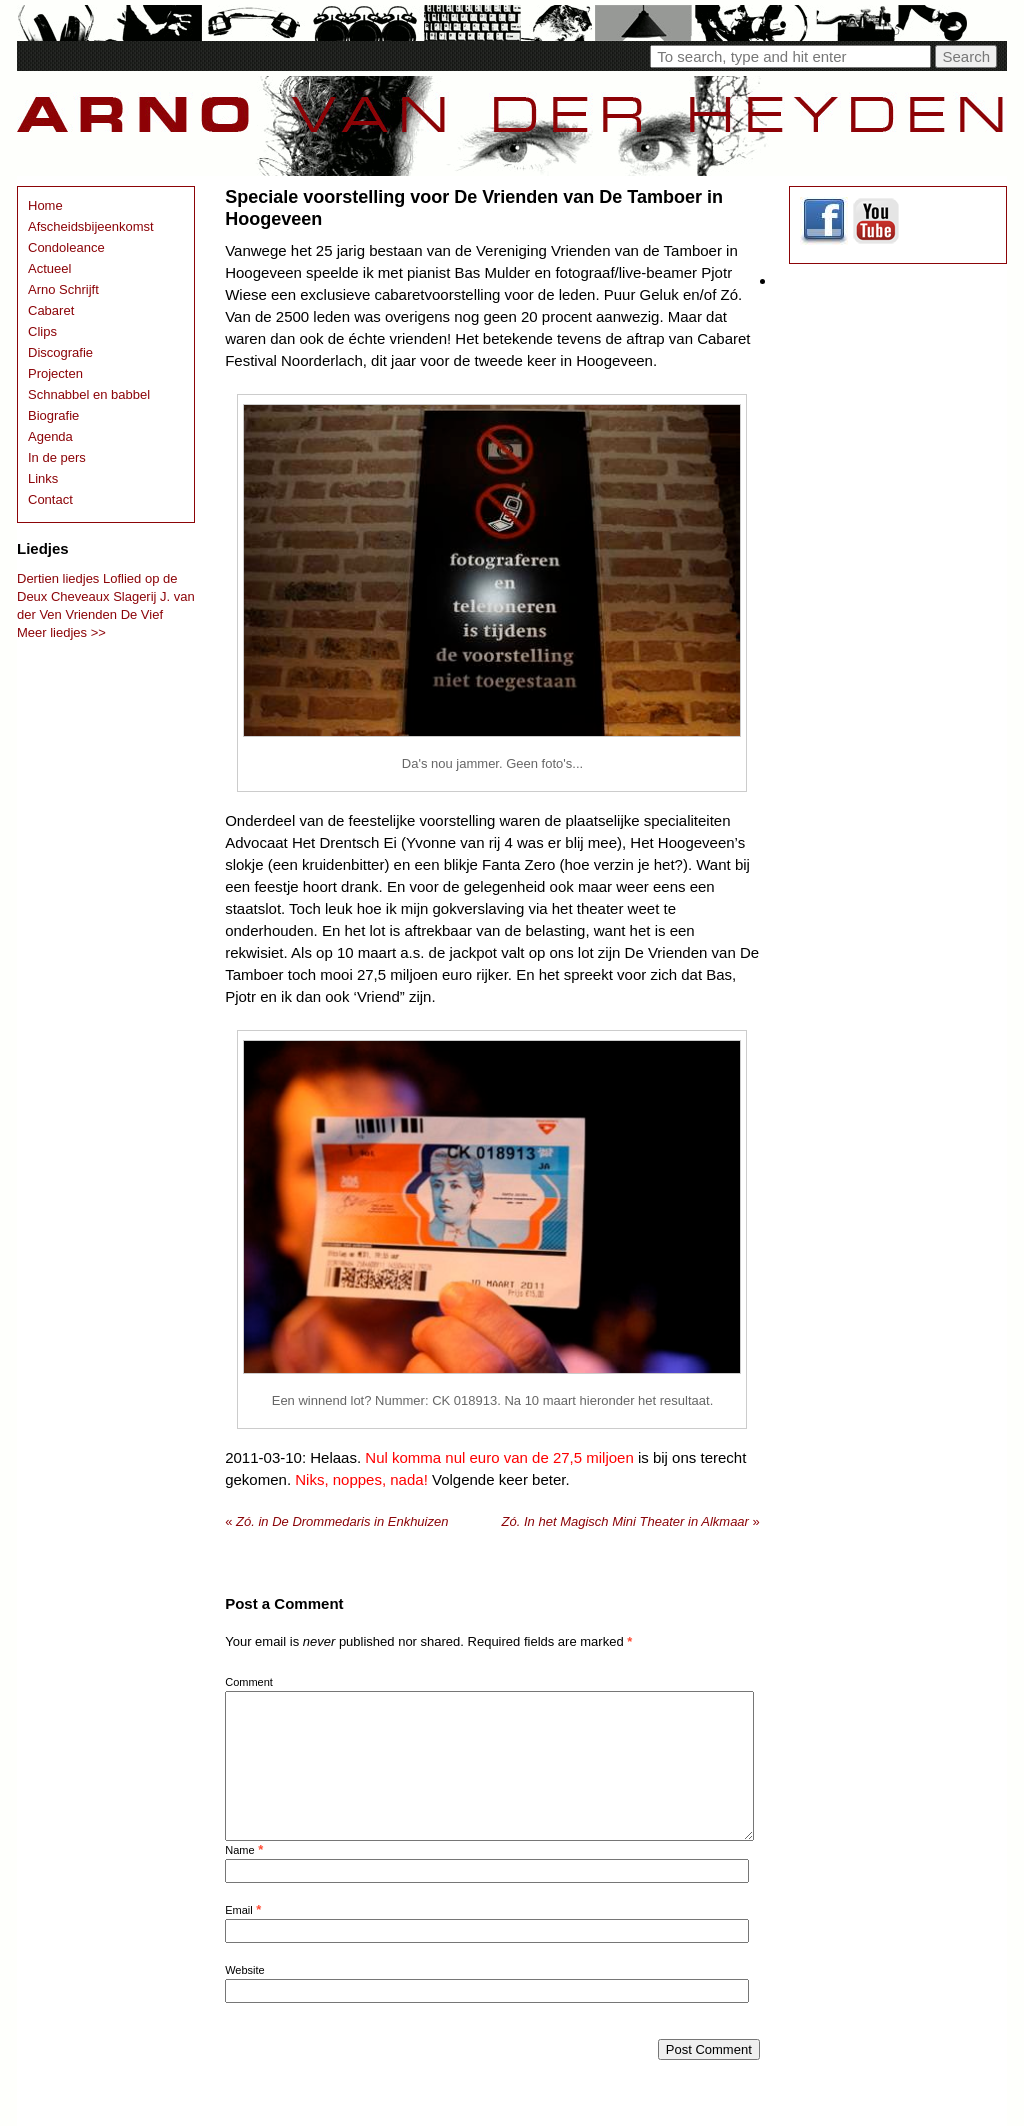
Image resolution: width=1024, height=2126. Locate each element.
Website (245, 1970)
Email (239, 1910)
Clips (42, 331)
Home (45, 205)
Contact (50, 499)
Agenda (50, 436)
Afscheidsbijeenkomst (91, 226)
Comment (249, 1682)
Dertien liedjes (58, 578)
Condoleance (66, 247)
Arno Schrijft (63, 289)
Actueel (49, 268)
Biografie (53, 415)
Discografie (60, 352)
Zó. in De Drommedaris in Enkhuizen (336, 1521)
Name (239, 1850)
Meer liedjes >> (61, 632)
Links (43, 478)
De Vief (142, 614)
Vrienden (91, 614)
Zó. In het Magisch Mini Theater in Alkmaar (631, 1521)
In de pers (57, 457)
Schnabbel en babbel (89, 394)
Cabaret (51, 310)
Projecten (55, 373)
